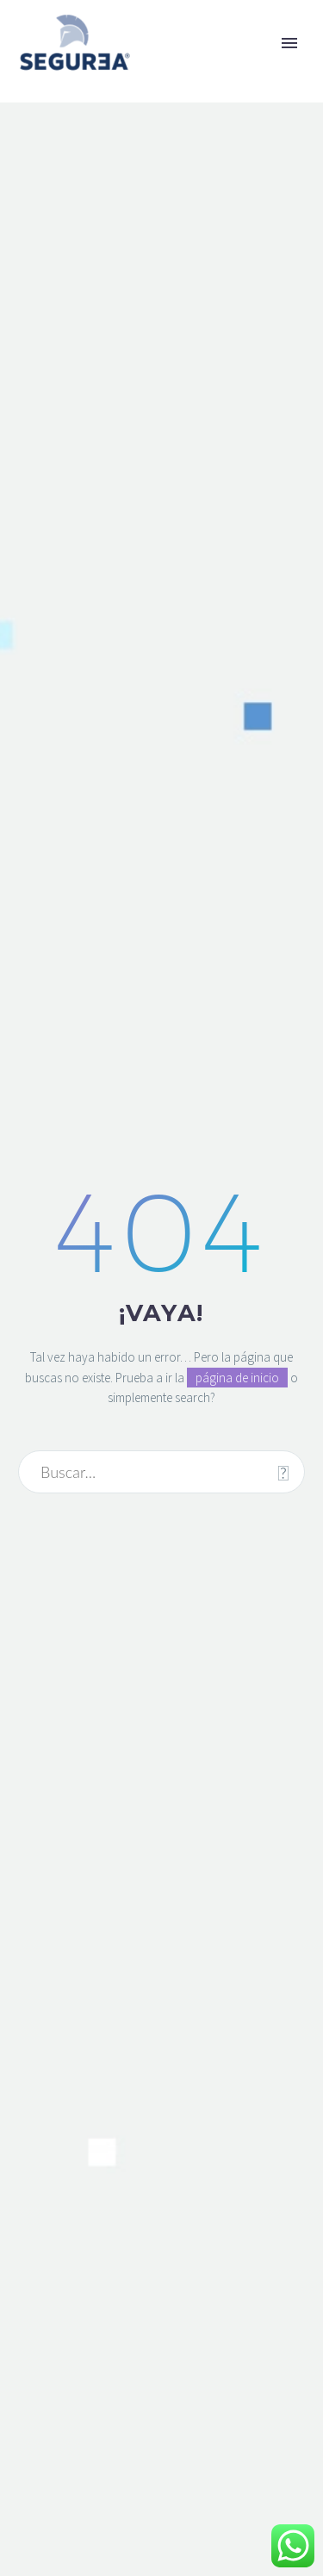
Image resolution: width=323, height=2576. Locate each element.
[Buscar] (161, 1471)
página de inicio (237, 1377)
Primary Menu (289, 43)
